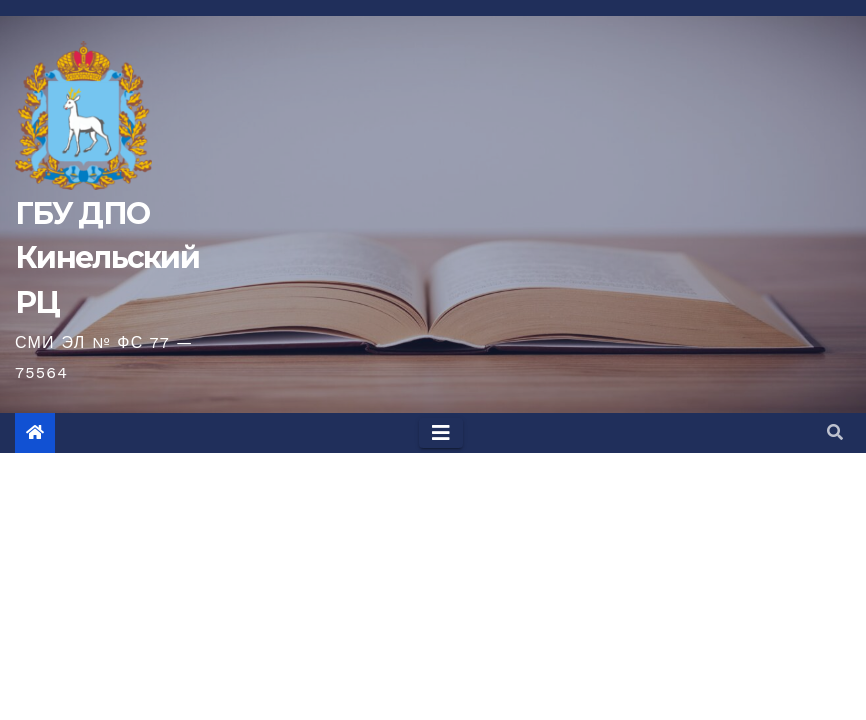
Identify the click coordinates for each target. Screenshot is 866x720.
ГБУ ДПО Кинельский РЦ (107, 257)
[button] (835, 432)
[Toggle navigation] (441, 433)
